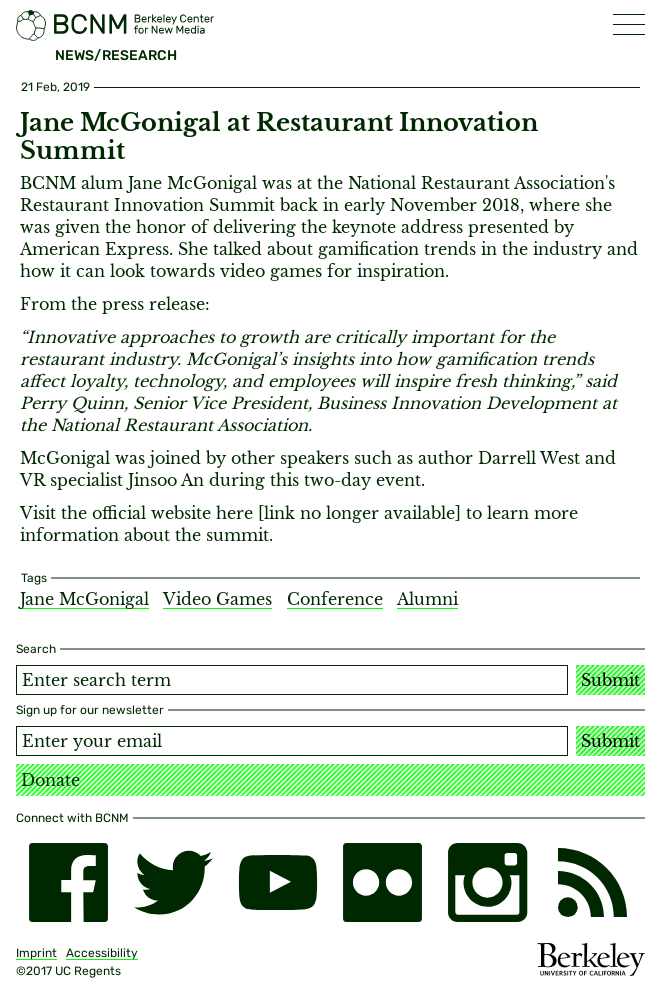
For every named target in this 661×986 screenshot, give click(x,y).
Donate (50, 780)
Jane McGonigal (84, 599)
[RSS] (592, 882)
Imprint (36, 953)
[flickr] (382, 882)
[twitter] (173, 882)
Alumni (427, 599)
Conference (335, 599)
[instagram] (487, 882)
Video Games (217, 599)
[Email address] (292, 741)
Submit (610, 680)
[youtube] (278, 882)
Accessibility (102, 953)
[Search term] (292, 680)
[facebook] (68, 882)
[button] (629, 24)
